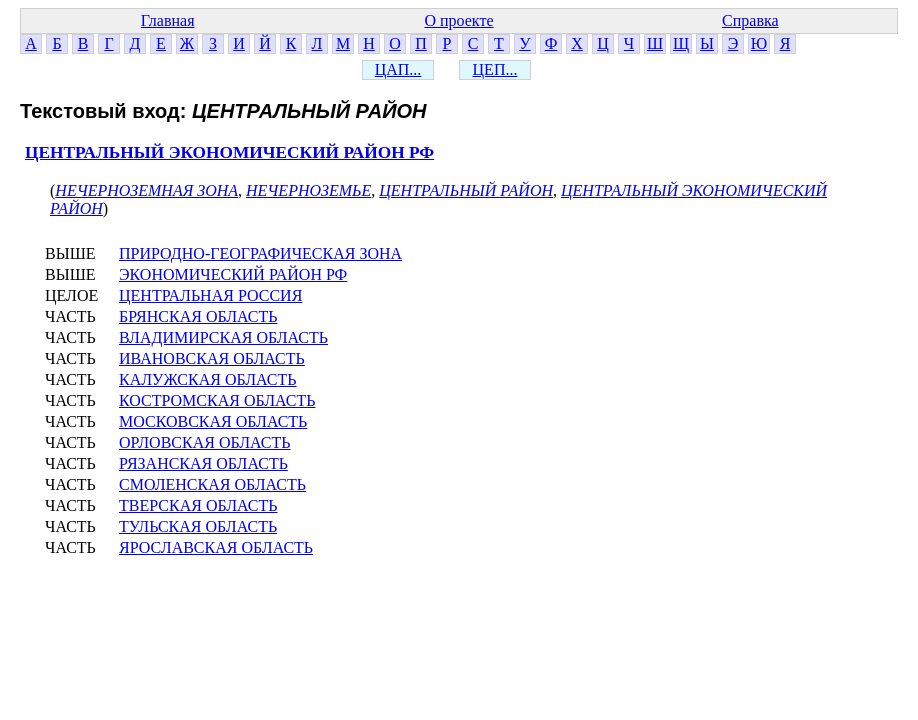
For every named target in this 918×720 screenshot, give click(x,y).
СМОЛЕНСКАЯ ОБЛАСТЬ (212, 484)
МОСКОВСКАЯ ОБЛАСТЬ (213, 421)
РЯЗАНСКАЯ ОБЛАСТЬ (203, 463)
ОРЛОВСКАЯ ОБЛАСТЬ (204, 442)
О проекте (458, 20)
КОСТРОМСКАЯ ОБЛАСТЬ (217, 400)
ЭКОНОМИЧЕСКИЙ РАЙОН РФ (233, 274)
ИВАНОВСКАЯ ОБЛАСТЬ (212, 358)
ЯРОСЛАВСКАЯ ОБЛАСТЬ (216, 547)
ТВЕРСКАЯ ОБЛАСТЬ (198, 505)
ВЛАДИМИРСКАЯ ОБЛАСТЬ (223, 337)
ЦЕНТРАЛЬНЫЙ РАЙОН (466, 190)
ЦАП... (398, 69)
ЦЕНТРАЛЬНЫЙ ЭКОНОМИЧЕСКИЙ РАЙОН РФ (229, 152)
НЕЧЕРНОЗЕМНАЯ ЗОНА (146, 190)
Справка (750, 20)
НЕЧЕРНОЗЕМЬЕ (308, 190)
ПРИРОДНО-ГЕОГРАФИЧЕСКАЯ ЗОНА (260, 253)
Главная (168, 20)
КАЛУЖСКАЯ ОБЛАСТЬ (208, 379)
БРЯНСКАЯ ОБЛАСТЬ (198, 316)
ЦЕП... (495, 69)
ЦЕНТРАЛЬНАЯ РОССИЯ (210, 295)
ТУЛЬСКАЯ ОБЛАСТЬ (198, 526)
